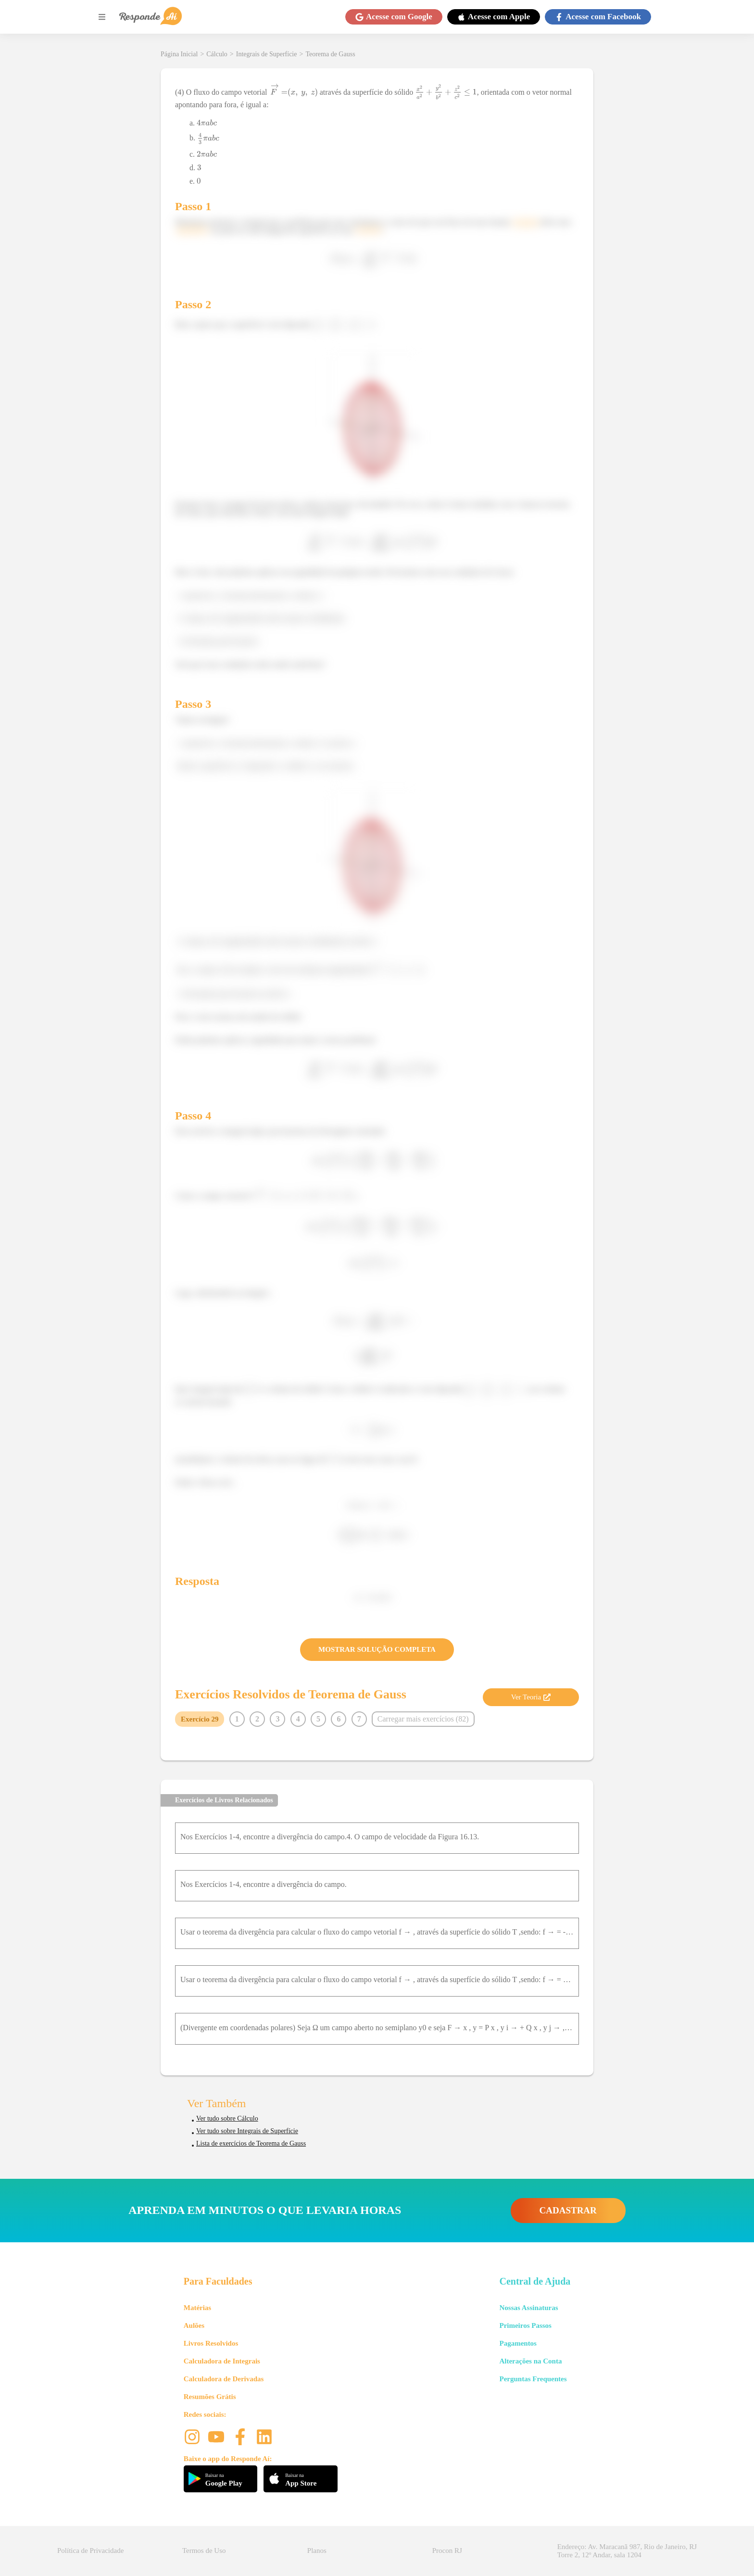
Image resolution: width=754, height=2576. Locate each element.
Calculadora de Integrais (222, 2361)
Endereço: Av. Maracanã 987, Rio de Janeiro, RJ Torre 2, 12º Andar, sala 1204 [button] (627, 2551)
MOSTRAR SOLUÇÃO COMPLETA (377, 1649)
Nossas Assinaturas (528, 2308)
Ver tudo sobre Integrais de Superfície (247, 2131)
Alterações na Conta (530, 2361)
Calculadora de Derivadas (224, 2379)
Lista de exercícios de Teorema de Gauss (251, 2143)
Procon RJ (447, 2550)
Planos (317, 2550)
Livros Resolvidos (211, 2343)
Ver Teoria (531, 1697)
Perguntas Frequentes (532, 2379)
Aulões (194, 2325)
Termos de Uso (204, 2550)
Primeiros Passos (525, 2325)
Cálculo (216, 54)
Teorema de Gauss (330, 54)
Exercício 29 (199, 1719)
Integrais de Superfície (266, 54)
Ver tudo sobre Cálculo (227, 2118)
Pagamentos (518, 2343)
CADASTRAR (568, 2210)
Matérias (197, 2308)
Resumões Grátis (210, 2396)
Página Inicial (179, 54)
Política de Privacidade (90, 2550)
